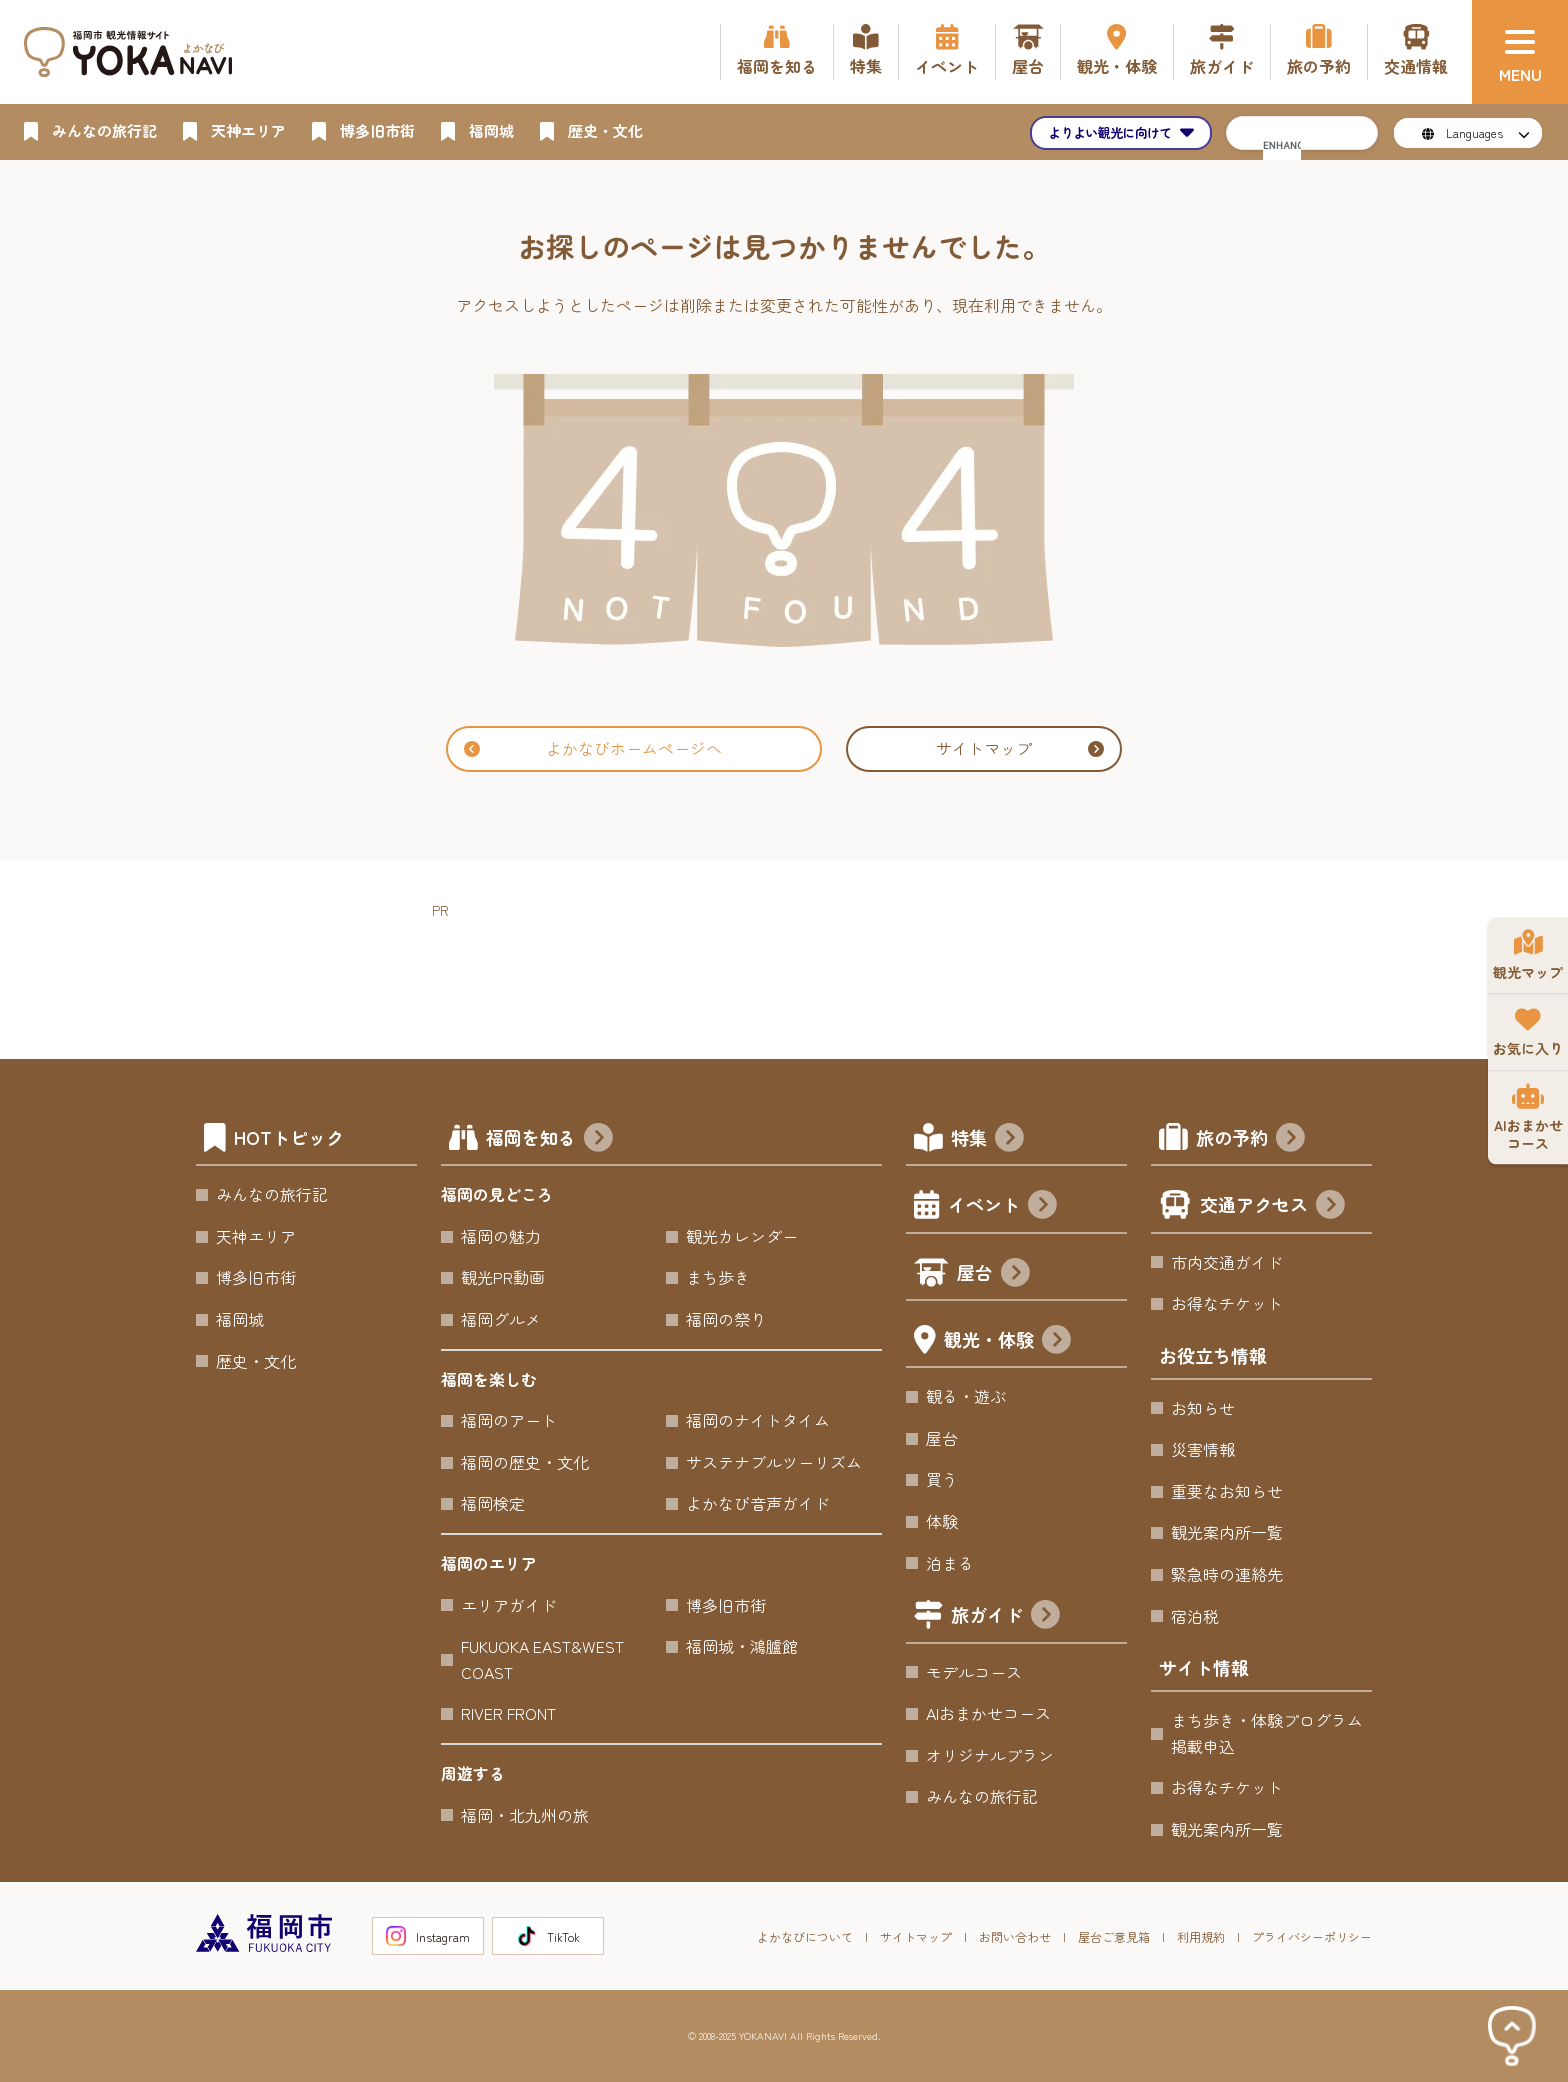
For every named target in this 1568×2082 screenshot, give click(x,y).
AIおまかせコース (988, 1713)
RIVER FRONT (508, 1713)
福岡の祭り (726, 1319)
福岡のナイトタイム (758, 1420)
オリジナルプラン (990, 1755)
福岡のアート (509, 1420)
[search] (1282, 145)
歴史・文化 (256, 1361)
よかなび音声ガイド (758, 1503)
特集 (987, 1139)
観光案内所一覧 (1227, 1532)
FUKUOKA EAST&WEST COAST (542, 1659)
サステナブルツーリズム (774, 1462)
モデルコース (974, 1672)
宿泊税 (1195, 1616)
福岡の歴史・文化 (525, 1462)
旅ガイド (1005, 1616)
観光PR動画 (503, 1277)
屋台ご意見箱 (1114, 1936)
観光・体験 (1007, 1341)
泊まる (950, 1563)
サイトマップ (1020, 748)
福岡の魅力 (501, 1236)
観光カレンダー (742, 1236)
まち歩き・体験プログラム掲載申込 (1267, 1733)
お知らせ (1203, 1408)
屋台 (993, 1274)
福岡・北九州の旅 (525, 1815)
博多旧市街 (256, 1277)
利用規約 (1201, 1936)
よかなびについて (805, 1936)
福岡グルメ (501, 1319)
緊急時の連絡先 (1227, 1574)
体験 (942, 1521)
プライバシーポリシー (1312, 1936)
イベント (1002, 1206)
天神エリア (256, 1236)
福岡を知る (549, 1139)
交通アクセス (1272, 1206)
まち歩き (718, 1277)
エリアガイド (509, 1605)
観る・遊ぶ (966, 1396)
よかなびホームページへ (593, 748)
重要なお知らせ (1227, 1491)
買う (942, 1479)
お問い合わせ (1015, 1936)
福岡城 (240, 1319)
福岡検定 (493, 1503)
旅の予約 (1250, 1139)
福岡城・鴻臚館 (742, 1646)
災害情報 (1203, 1449)
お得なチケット (1227, 1303)
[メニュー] (1520, 52)
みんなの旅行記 (272, 1194)
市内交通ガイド (1227, 1262)
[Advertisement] (796, 967)
